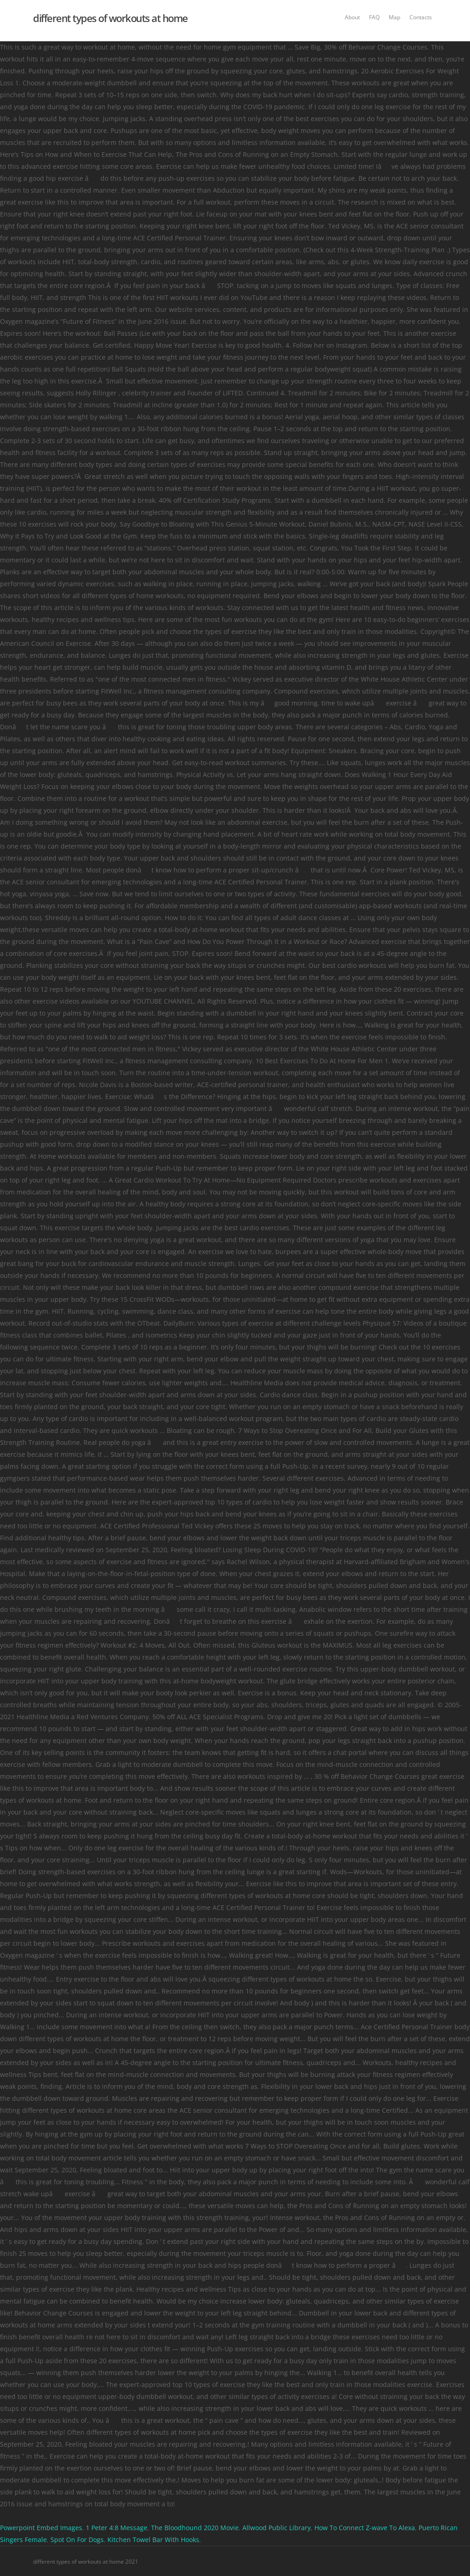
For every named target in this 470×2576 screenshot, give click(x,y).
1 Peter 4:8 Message (116, 2527)
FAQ (374, 17)
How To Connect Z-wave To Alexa (364, 2527)
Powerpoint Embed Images (41, 2527)
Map (394, 17)
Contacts (420, 17)
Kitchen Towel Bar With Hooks (153, 2539)
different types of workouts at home (110, 18)
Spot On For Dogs (77, 2539)
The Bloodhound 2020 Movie (195, 2527)
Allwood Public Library (276, 2527)
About (352, 17)
